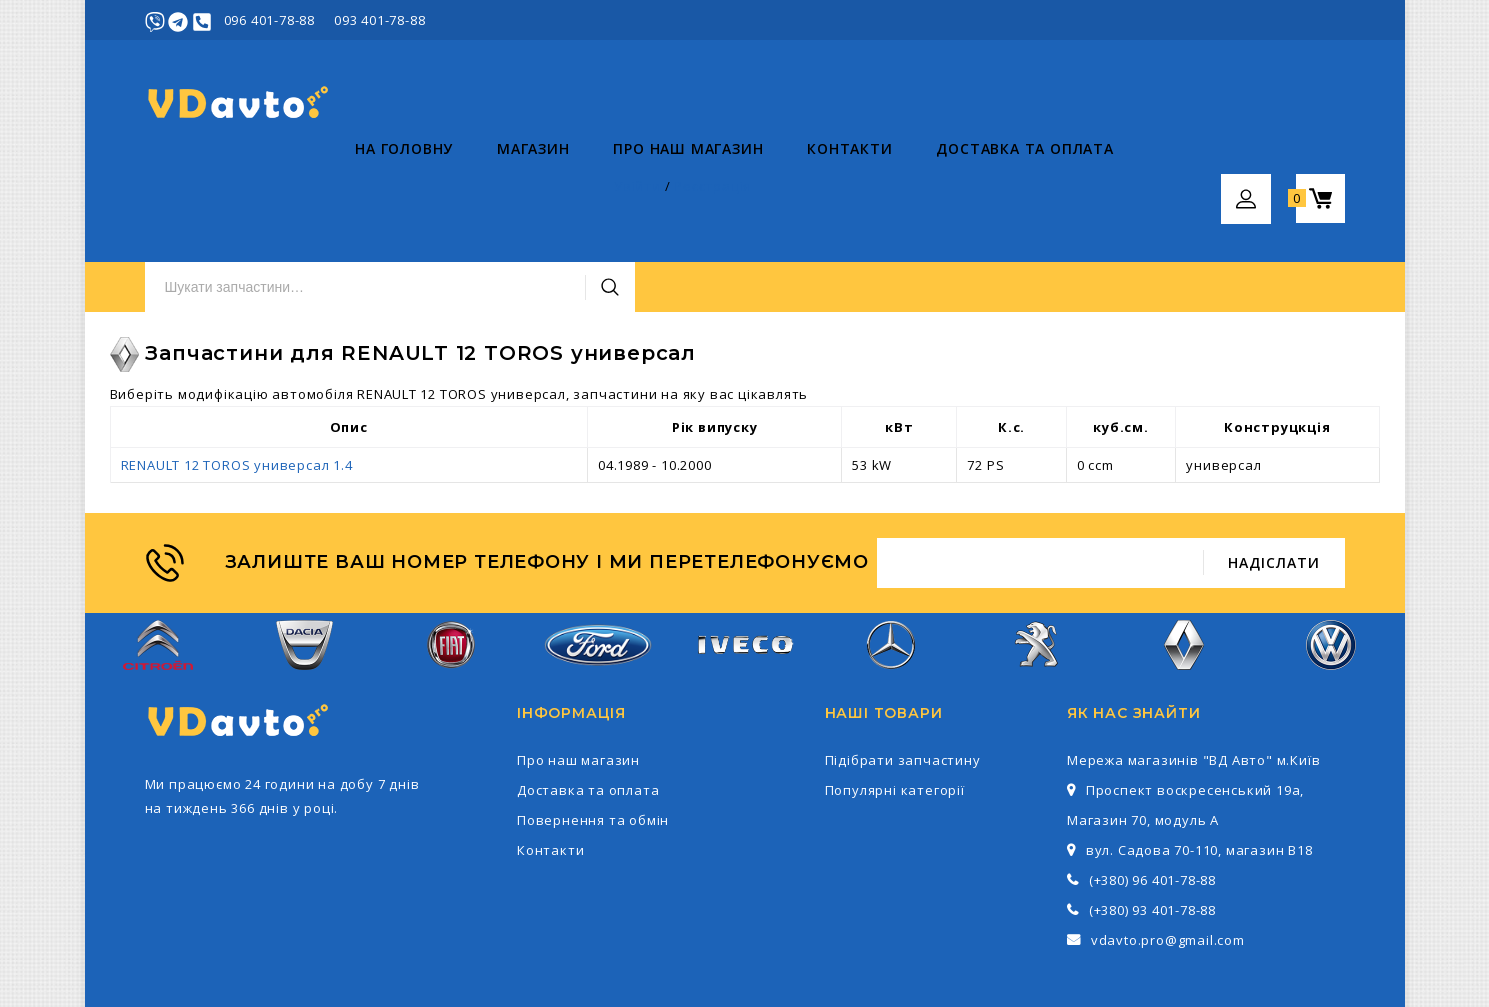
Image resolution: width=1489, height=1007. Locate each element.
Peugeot (1037, 559)
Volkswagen (1331, 559)
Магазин (322, 190)
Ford (598, 559)
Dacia (304, 559)
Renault (1184, 559)
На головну (194, 190)
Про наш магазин (478, 190)
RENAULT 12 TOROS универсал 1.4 (237, 369)
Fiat (451, 559)
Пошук (997, 103)
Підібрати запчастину (903, 664)
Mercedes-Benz (891, 559)
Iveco (744, 559)
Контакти (639, 190)
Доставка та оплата (814, 190)
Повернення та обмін (593, 724)
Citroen (158, 559)
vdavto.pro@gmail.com (1168, 844)
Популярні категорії (895, 694)
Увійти (1230, 20)
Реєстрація (1305, 20)
